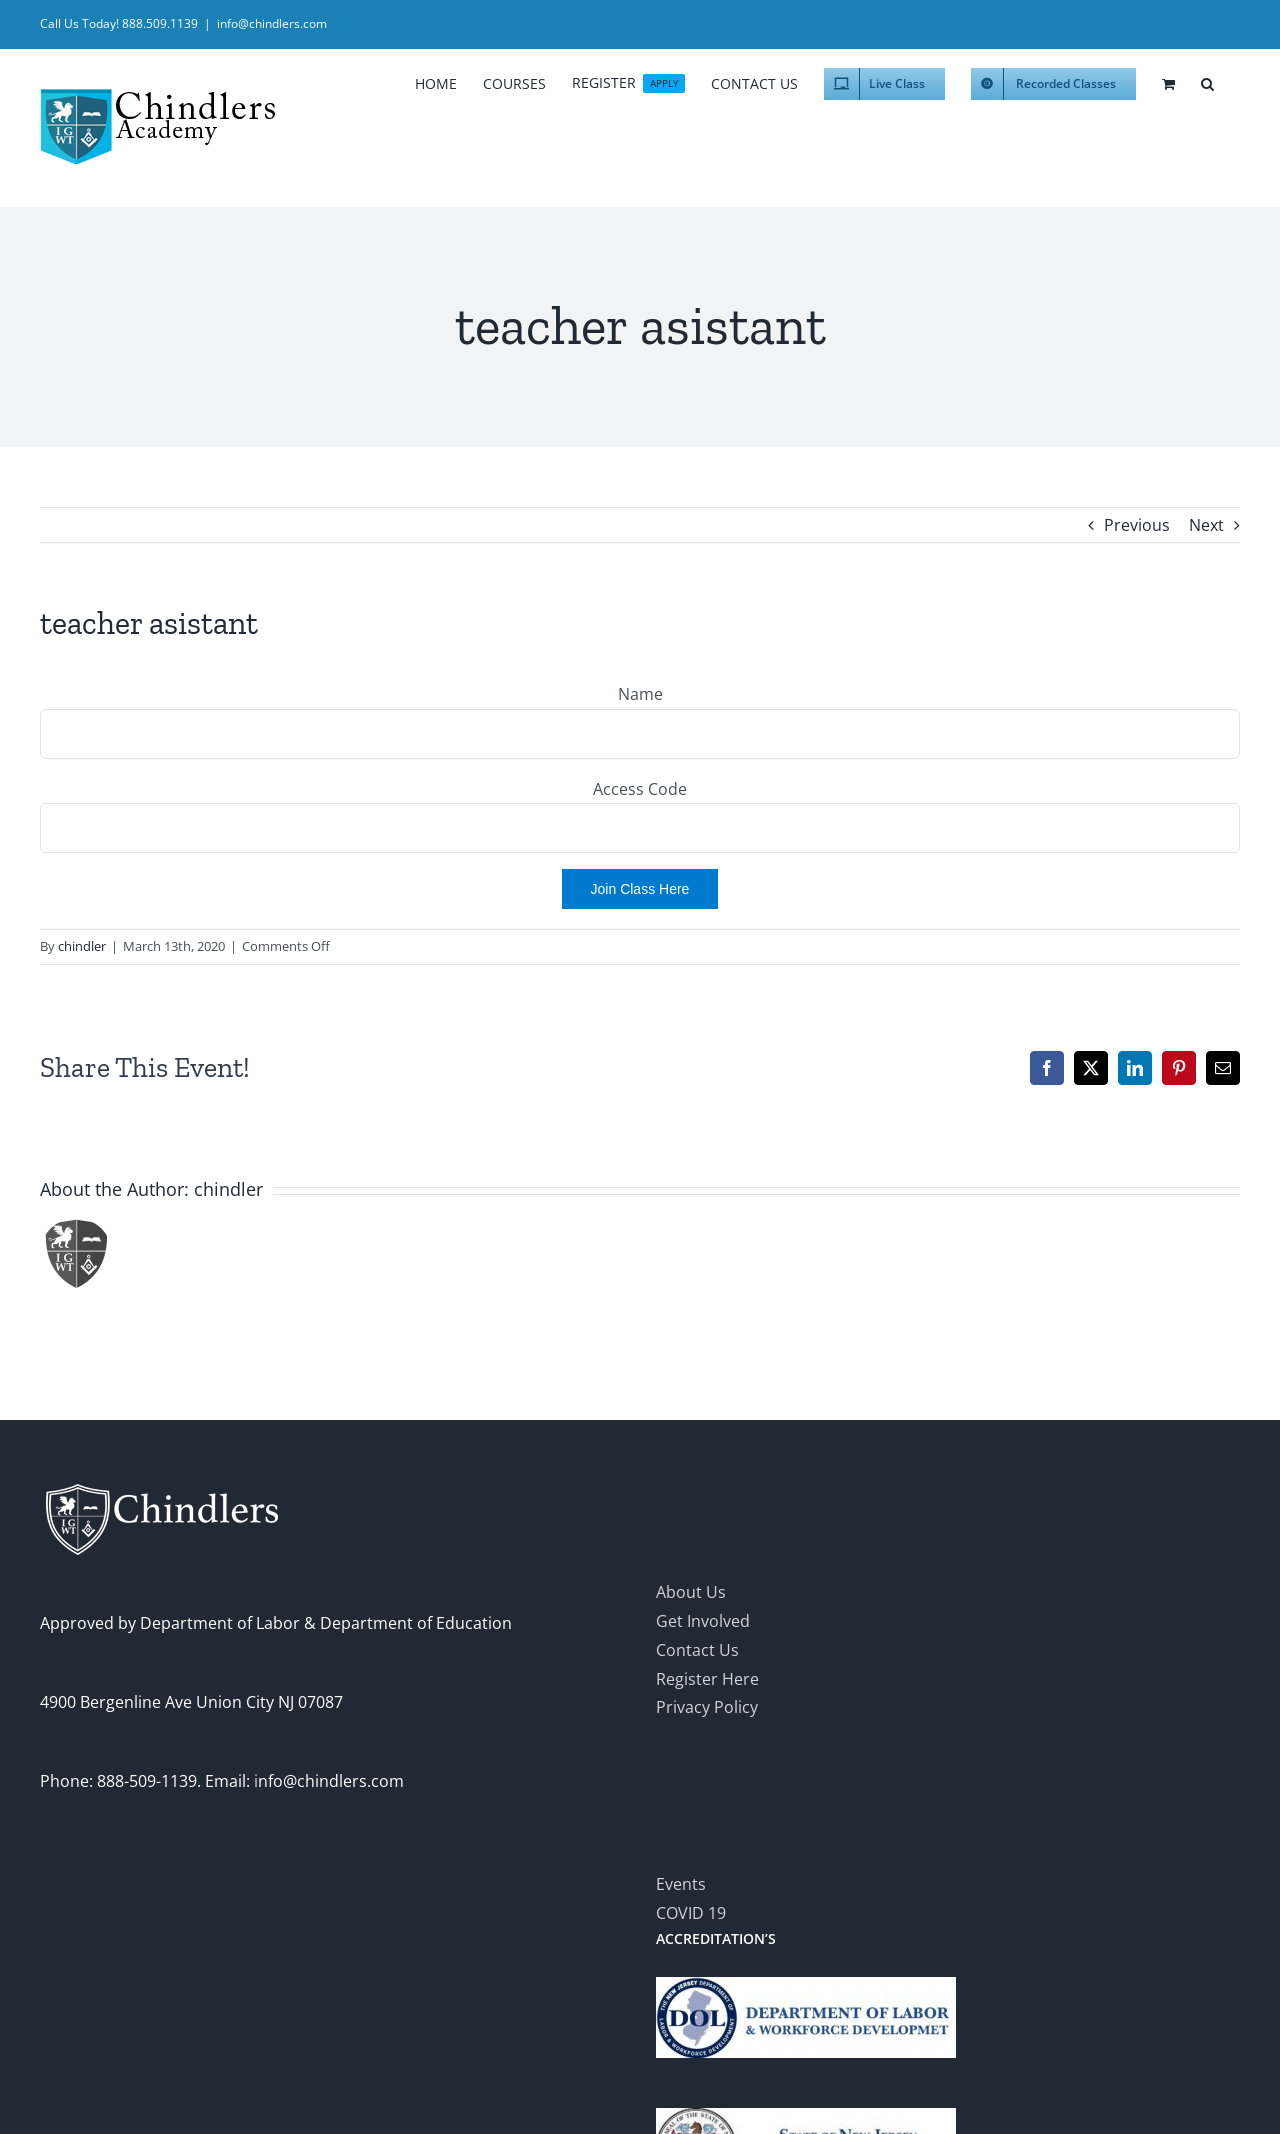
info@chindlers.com (272, 23)
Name (640, 694)
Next (1206, 525)
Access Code (640, 789)
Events (681, 1884)
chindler (82, 946)
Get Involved (703, 1621)
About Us (691, 1592)
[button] (1207, 80)
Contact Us (697, 1650)
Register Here (707, 1679)
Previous (1137, 525)
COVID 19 (691, 1913)
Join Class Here (640, 889)
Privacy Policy (707, 1707)
